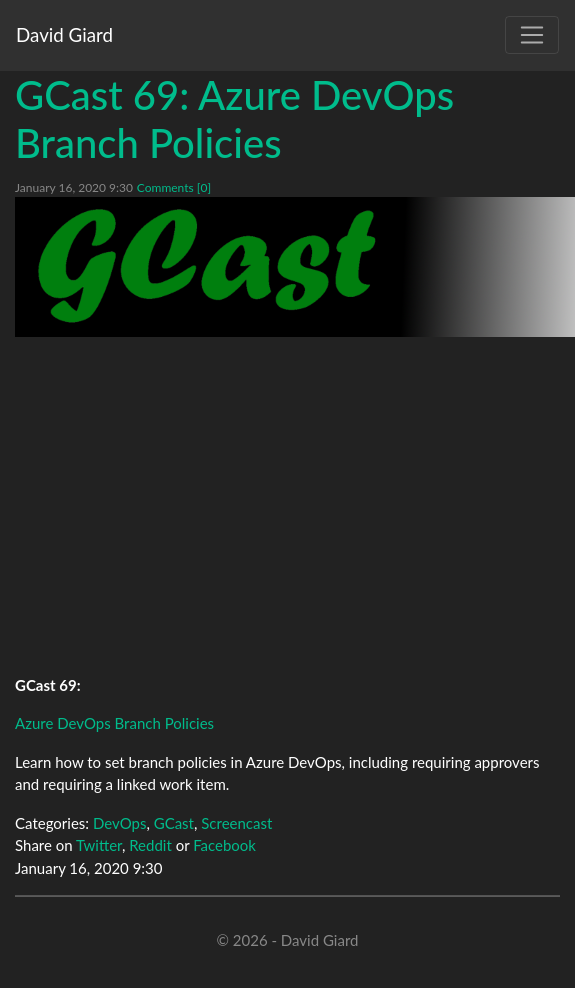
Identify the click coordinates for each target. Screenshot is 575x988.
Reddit (150, 845)
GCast (174, 823)
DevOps (120, 823)
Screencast (236, 823)
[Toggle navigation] (532, 35)
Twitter (99, 845)
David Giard (64, 34)
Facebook (224, 845)
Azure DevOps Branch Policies (114, 723)
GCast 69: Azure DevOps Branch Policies (234, 119)
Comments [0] (174, 187)
